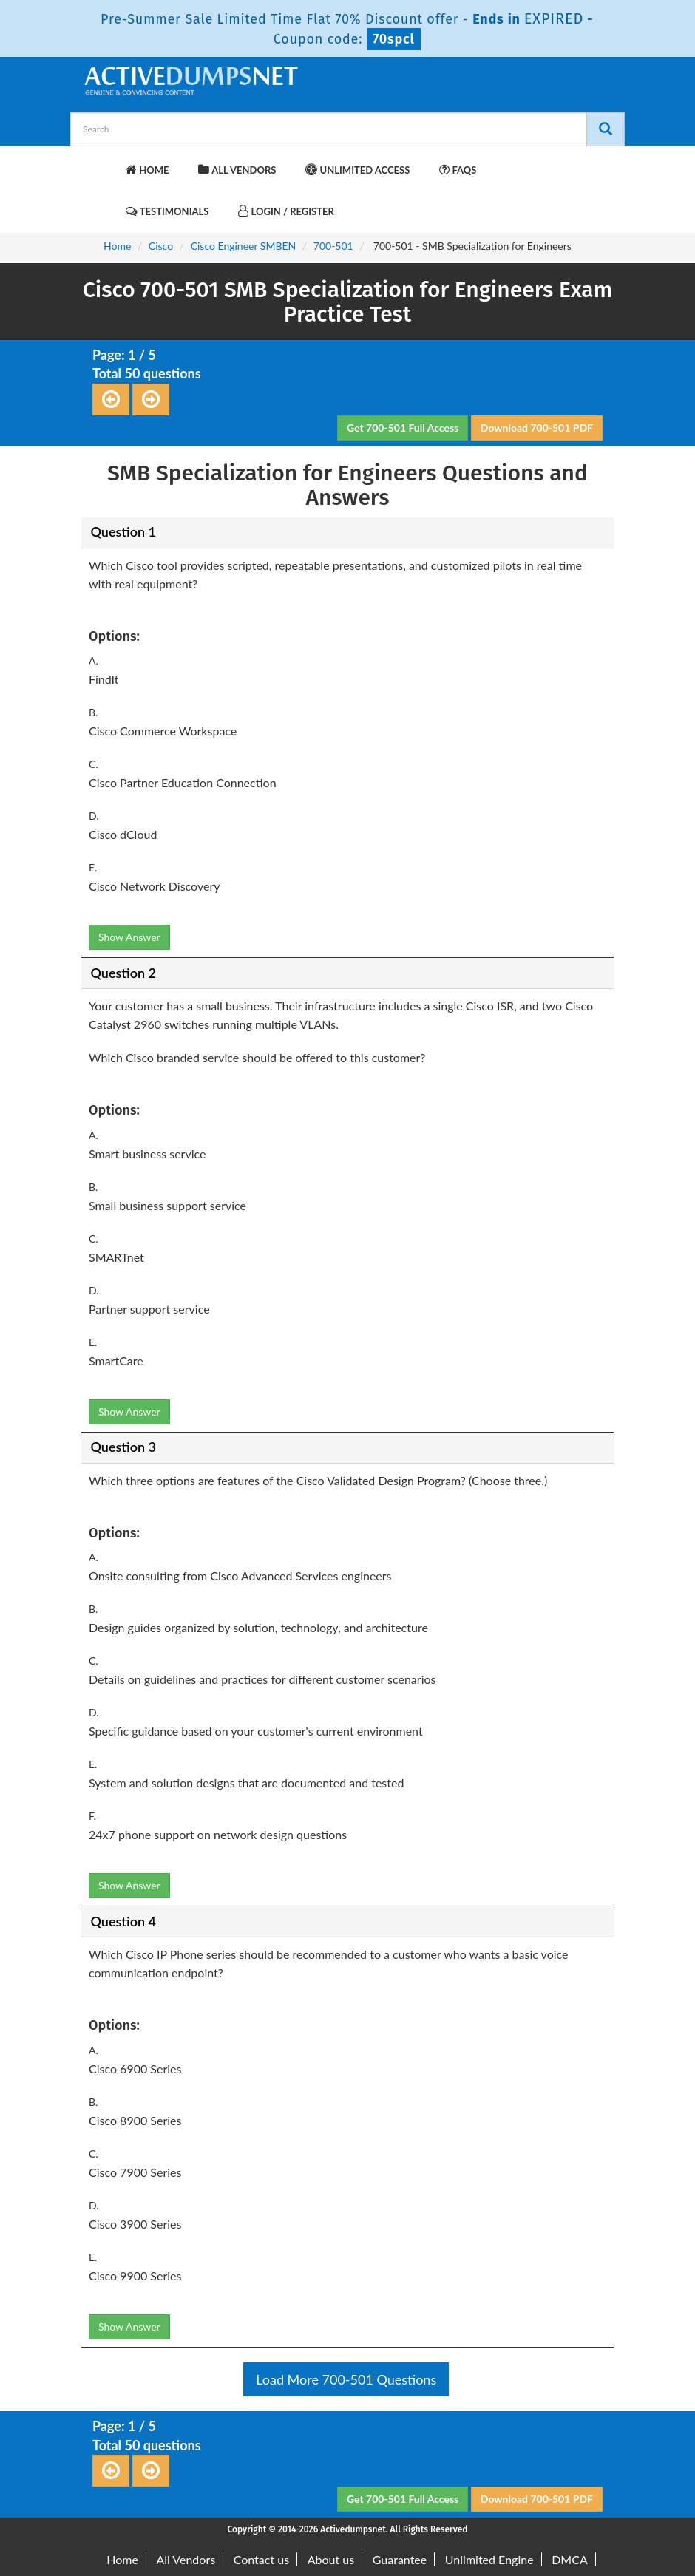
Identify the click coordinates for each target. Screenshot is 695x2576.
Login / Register (285, 211)
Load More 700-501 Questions (346, 2379)
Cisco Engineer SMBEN (243, 245)
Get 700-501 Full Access (402, 427)
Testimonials (167, 211)
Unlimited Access (357, 169)
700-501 (333, 245)
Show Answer (129, 937)
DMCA (570, 2559)
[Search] (605, 129)
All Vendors (237, 169)
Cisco (161, 245)
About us (331, 2559)
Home (147, 169)
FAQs (457, 169)
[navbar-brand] (100, 162)
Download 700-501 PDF (537, 427)
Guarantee (400, 2559)
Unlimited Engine (489, 2559)
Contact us (261, 2559)
